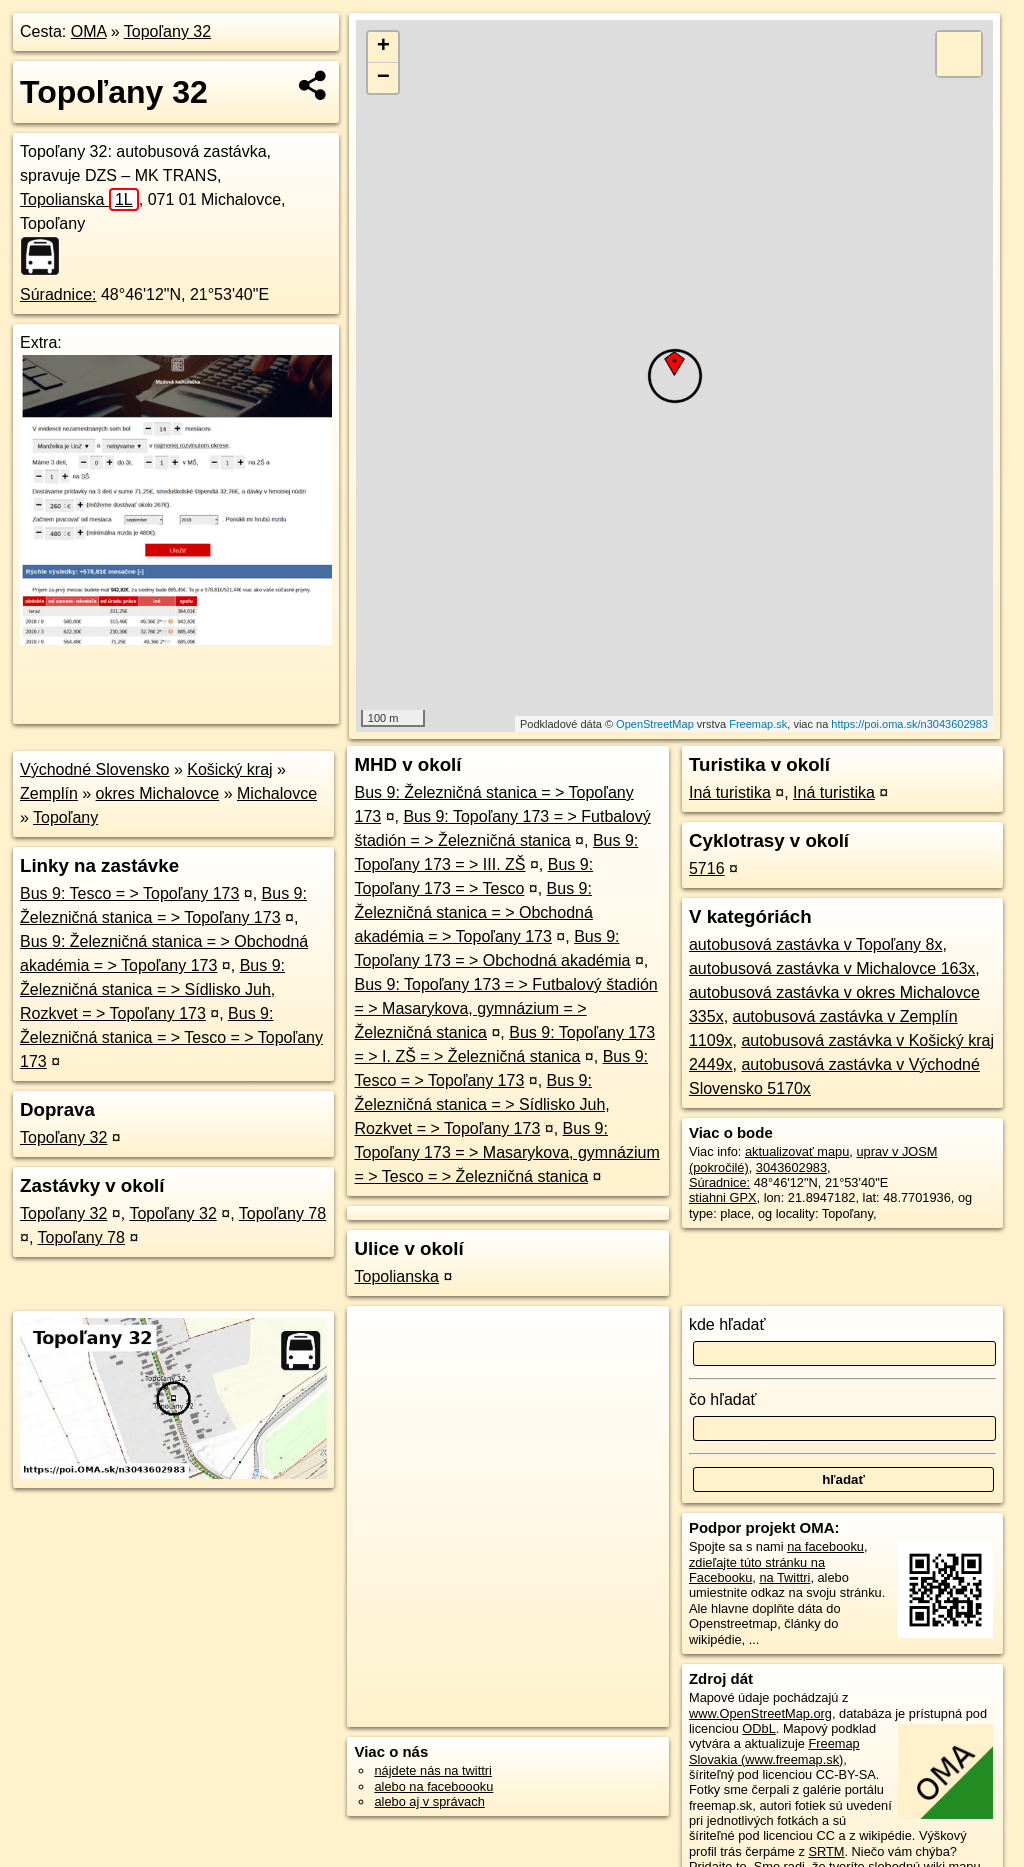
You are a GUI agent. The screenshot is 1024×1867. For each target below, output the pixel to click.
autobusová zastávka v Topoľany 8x (815, 944)
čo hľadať (723, 1399)
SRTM (826, 1851)
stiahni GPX (723, 1197)
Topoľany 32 (167, 31)
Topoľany (65, 817)
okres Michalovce (158, 793)
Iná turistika (730, 792)
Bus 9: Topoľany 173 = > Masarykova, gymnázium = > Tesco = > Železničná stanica (506, 1152)
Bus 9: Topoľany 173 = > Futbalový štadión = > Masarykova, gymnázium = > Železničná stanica (505, 1008)
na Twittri (784, 1577)
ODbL (758, 1728)
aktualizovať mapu (797, 1151)
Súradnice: (58, 294)
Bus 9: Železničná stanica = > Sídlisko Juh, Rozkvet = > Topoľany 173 (152, 989)
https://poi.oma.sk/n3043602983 (909, 724)
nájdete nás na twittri (432, 1770)
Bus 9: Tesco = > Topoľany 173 (129, 893)
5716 (707, 868)
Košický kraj (229, 769)
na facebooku (825, 1546)
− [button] (383, 78)
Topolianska (79, 199)
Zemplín (49, 793)
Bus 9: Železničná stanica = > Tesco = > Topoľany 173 (171, 1037)
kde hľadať (727, 1324)
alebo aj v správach (429, 1801)
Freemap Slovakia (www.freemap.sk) (774, 1751)
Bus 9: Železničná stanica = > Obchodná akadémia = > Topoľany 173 (473, 912)
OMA (89, 31)
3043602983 (791, 1167)
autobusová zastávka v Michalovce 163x (832, 968)
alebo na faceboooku (433, 1786)
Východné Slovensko (94, 769)
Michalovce (277, 793)
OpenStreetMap (655, 724)
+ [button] (383, 47)
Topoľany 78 (282, 1213)
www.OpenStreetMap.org (760, 1713)
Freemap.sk (758, 724)
